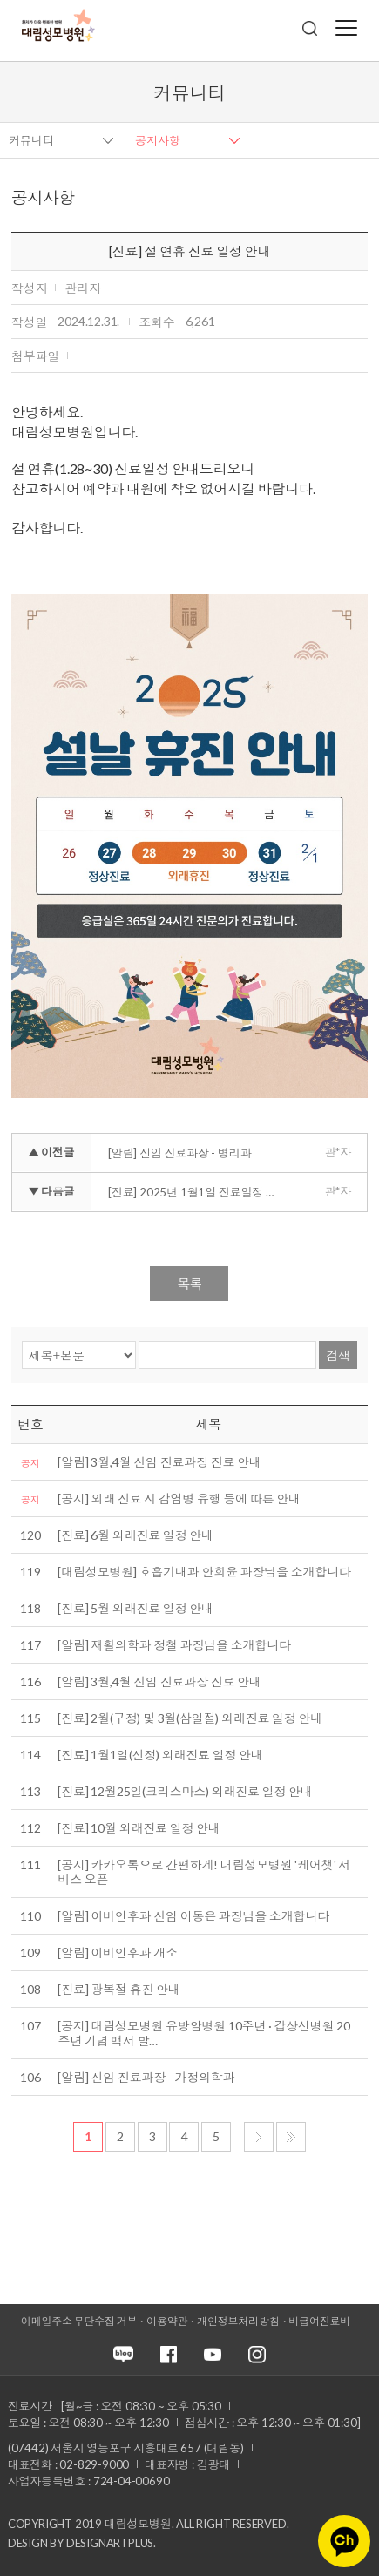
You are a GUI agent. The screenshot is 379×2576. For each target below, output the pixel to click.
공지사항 (157, 140)
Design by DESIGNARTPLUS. (82, 2543)
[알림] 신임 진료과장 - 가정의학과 (146, 2077)
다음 (259, 2137)
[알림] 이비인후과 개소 (117, 1952)
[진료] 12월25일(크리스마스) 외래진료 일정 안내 (185, 1791)
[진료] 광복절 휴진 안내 (118, 1989)
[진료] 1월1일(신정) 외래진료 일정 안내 (160, 1754)
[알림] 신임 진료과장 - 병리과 (179, 1153)
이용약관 (166, 2321)
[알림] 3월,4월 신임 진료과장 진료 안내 (159, 1461)
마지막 (291, 2137)
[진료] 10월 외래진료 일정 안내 (139, 1827)
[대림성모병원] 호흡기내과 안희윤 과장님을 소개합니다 (204, 1571)
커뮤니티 (31, 140)
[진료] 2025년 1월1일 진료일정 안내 (198, 1192)
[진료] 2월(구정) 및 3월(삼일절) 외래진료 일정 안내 (190, 1718)
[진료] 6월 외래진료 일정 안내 (135, 1535)
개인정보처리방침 (238, 2321)
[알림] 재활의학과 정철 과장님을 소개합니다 (174, 1644)
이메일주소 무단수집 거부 (79, 2321)
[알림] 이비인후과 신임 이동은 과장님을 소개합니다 (193, 1915)
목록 (189, 1283)
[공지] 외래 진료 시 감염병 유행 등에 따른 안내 (179, 1498)
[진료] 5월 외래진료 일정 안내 (135, 1608)
